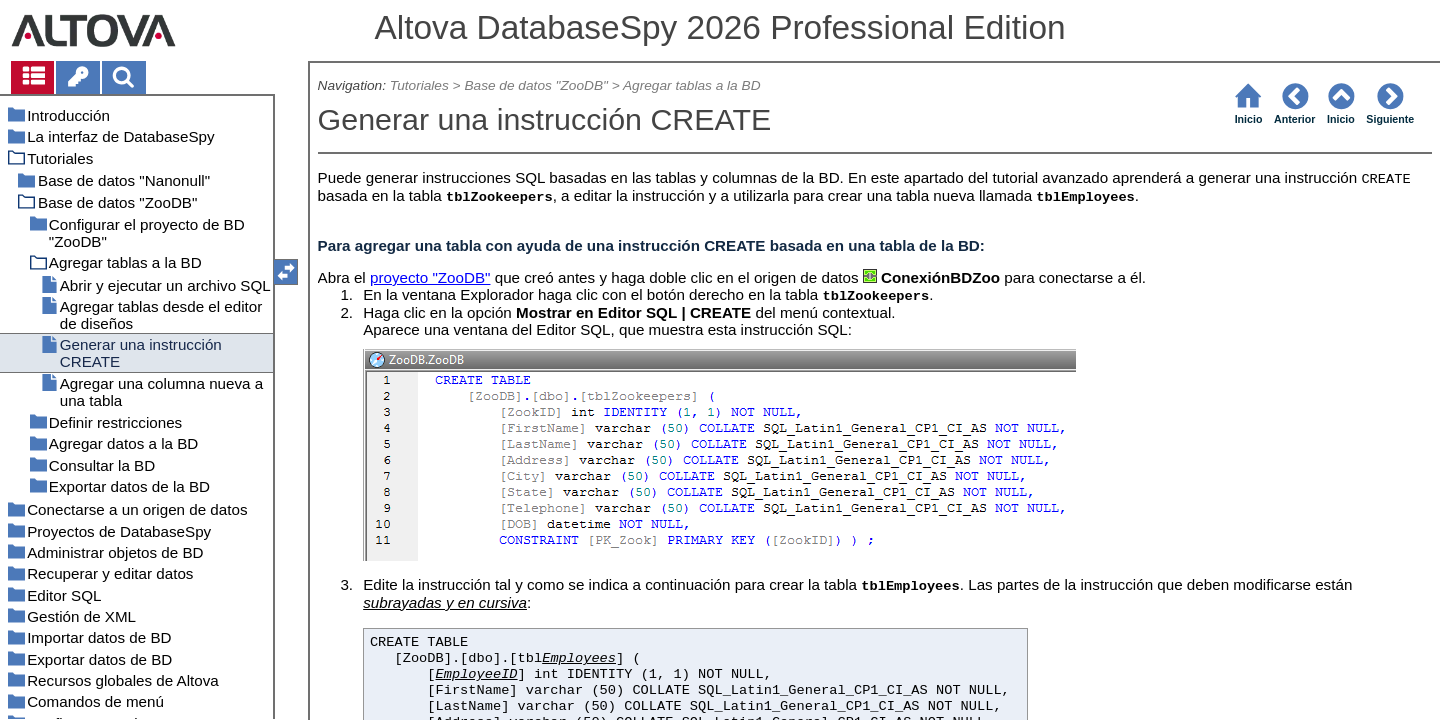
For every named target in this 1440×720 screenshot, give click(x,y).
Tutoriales (419, 85)
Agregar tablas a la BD (692, 85)
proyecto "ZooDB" (430, 277)
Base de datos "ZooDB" (535, 85)
